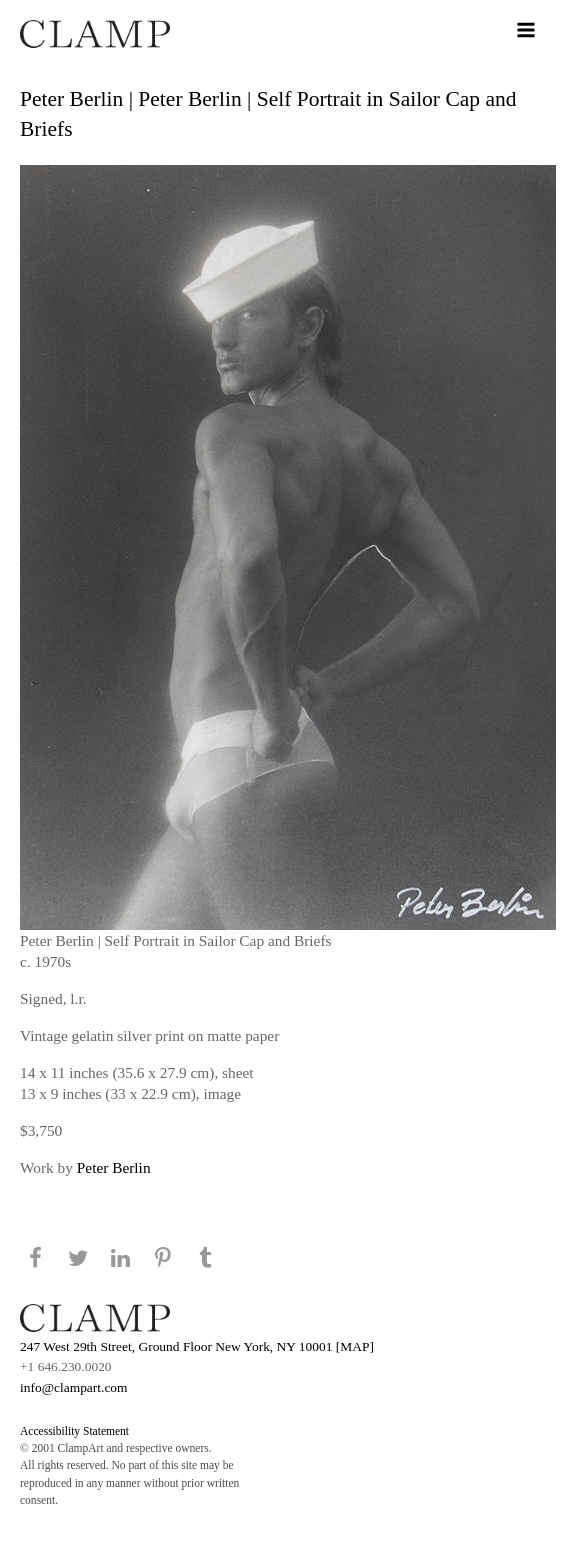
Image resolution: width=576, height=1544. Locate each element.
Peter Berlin (114, 1167)
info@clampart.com (74, 1387)
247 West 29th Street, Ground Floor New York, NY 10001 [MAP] (197, 1346)
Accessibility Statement (74, 1431)
